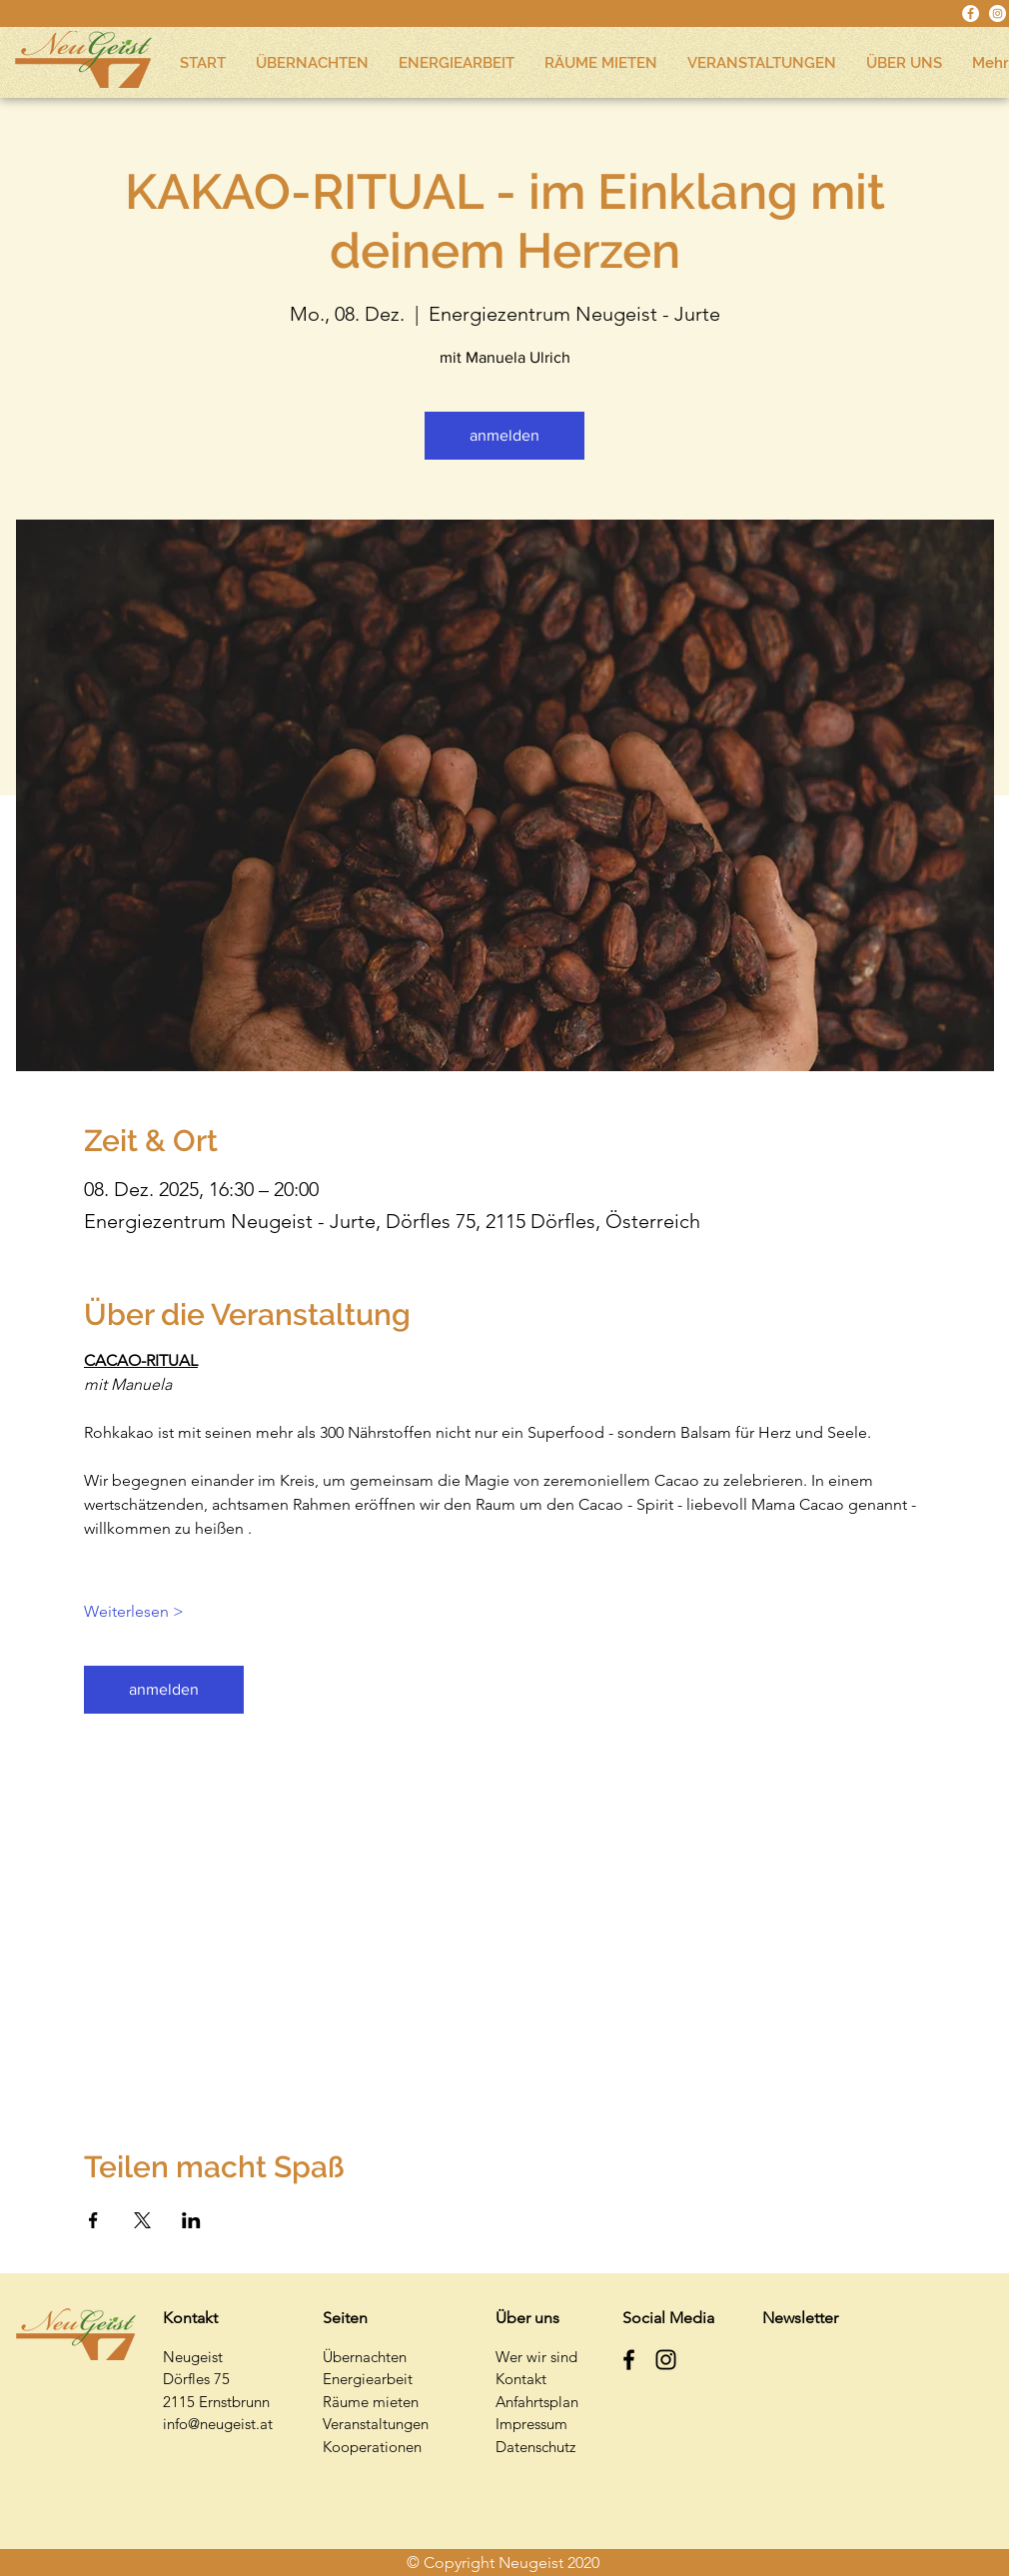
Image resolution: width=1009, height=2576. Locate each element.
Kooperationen (372, 2446)
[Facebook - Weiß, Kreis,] (970, 13)
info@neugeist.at (218, 2423)
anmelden (504, 435)
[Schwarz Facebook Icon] (628, 2359)
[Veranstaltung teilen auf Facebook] (93, 2220)
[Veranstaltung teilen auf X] (142, 2220)
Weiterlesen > (134, 1611)
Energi (344, 2378)
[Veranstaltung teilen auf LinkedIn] (191, 2220)
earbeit (389, 2378)
